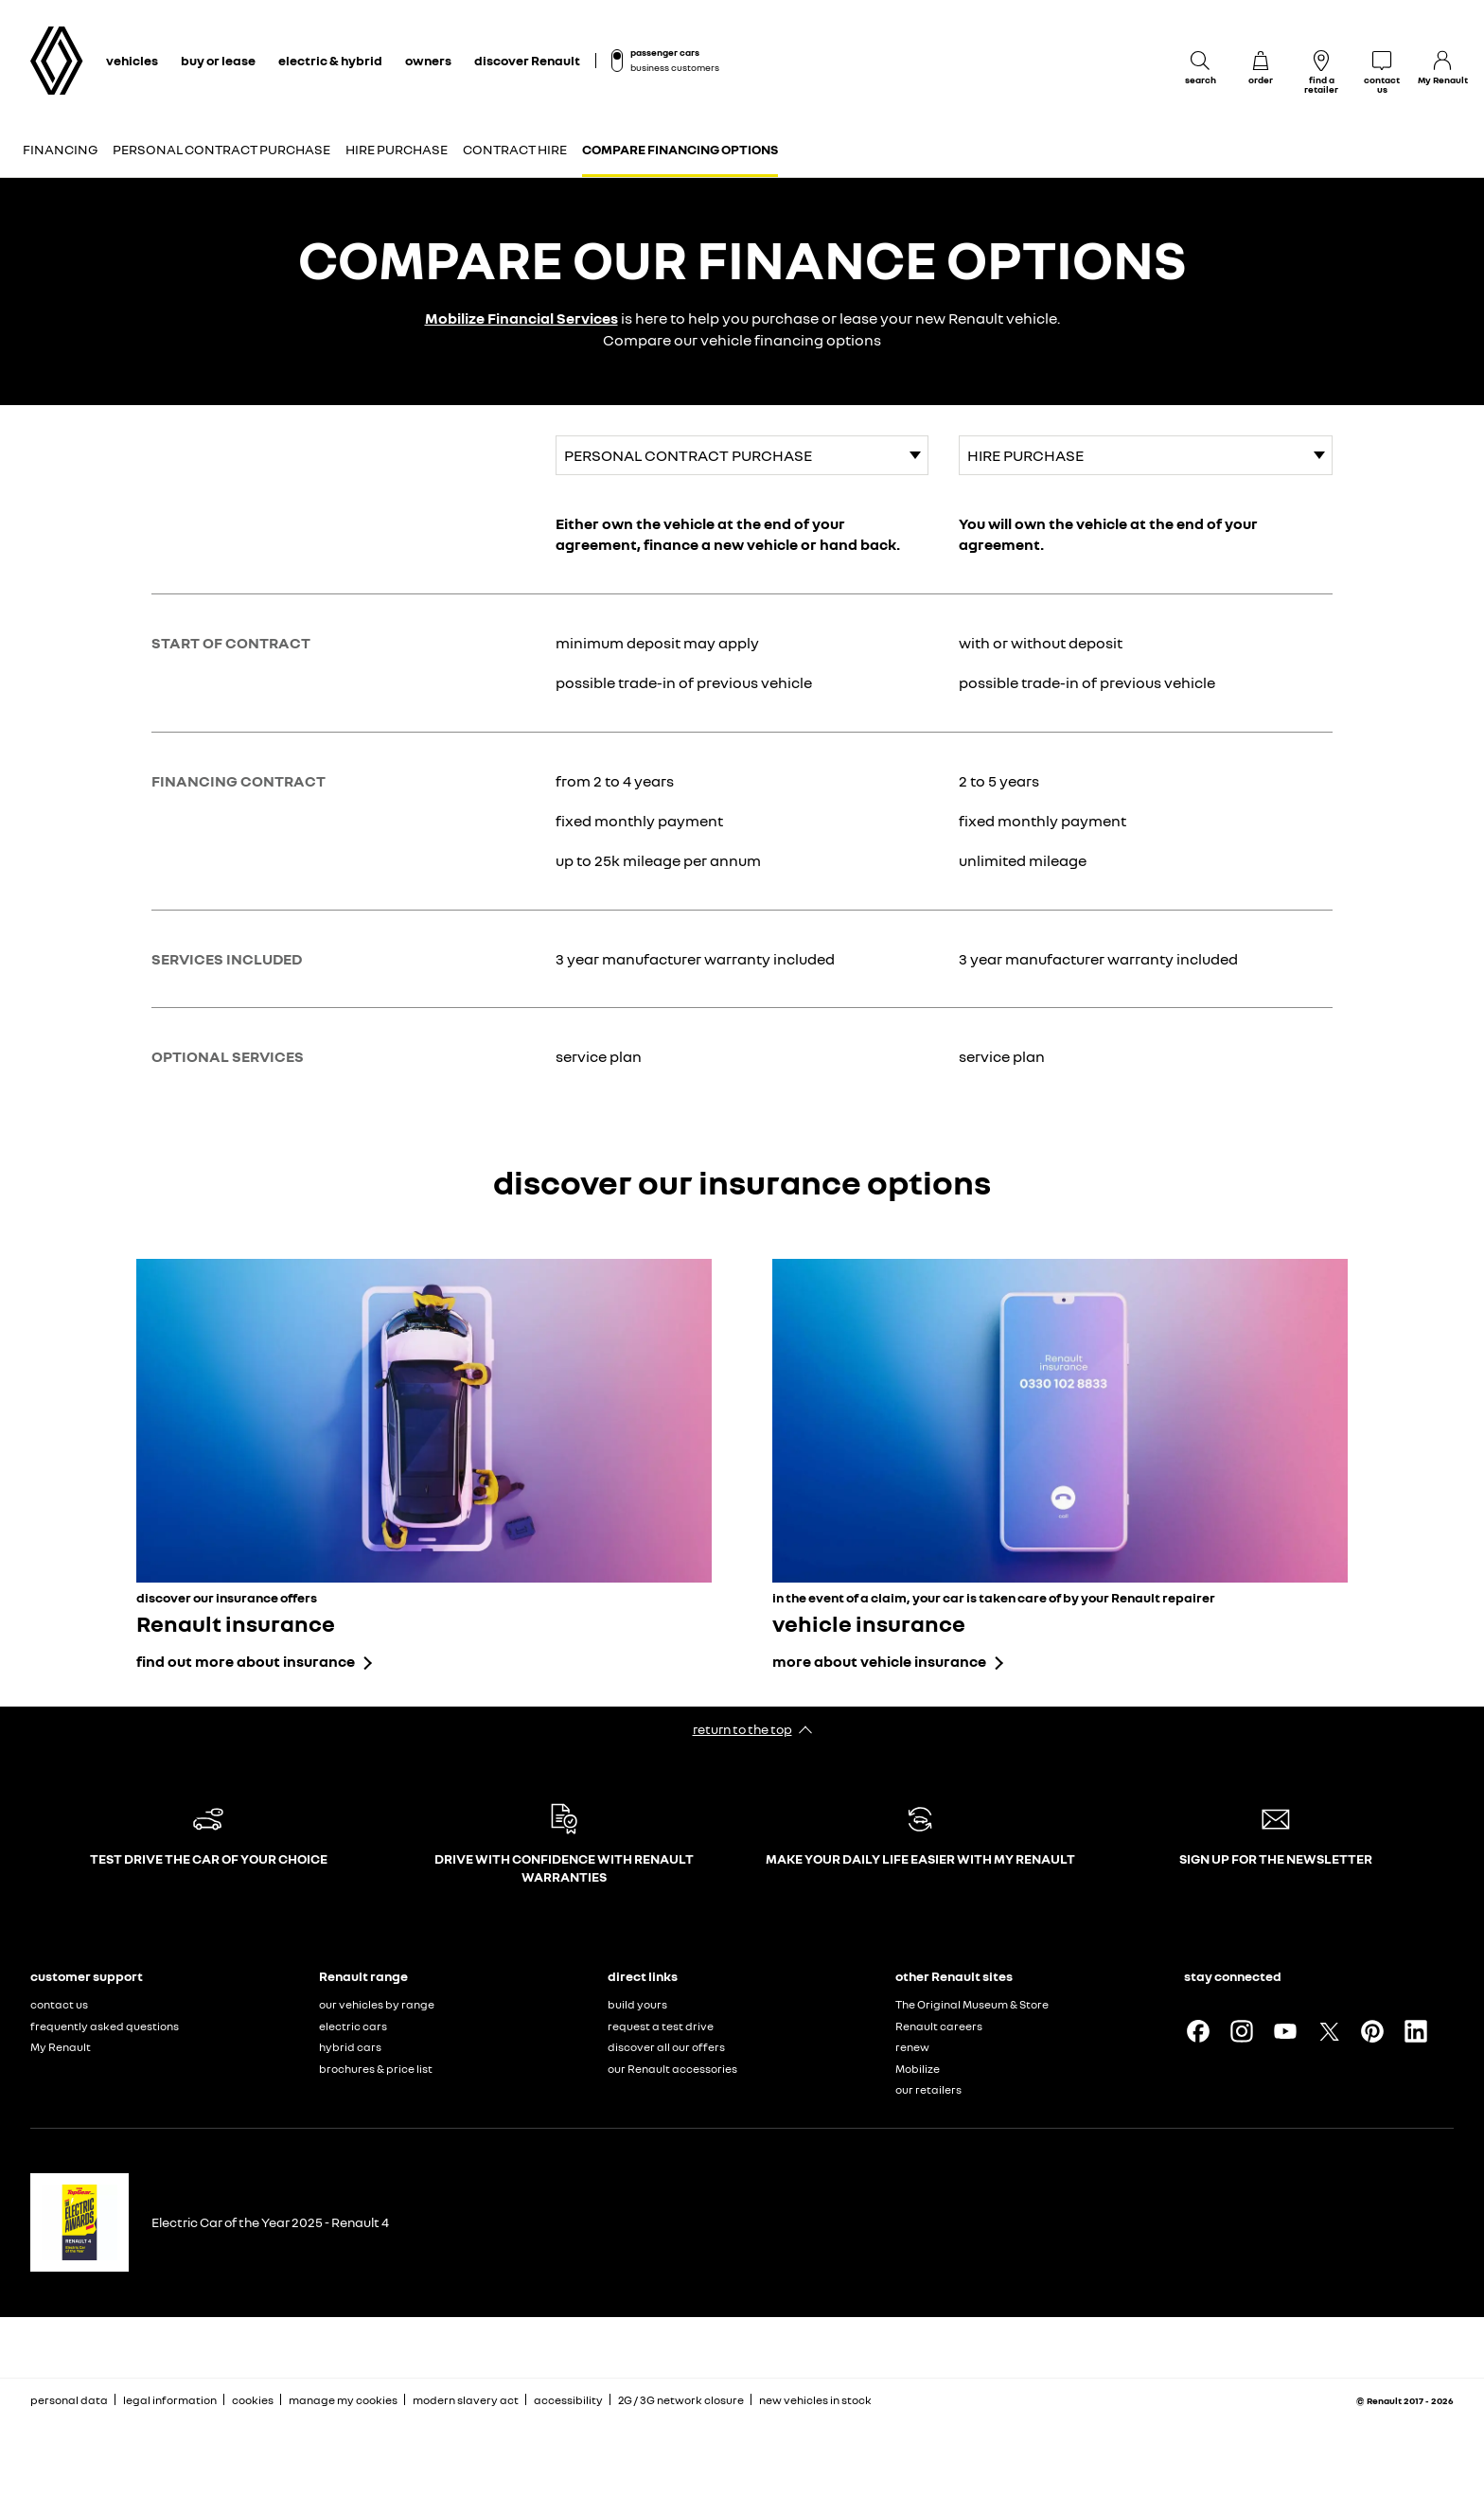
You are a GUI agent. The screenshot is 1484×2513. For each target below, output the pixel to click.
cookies (253, 2400)
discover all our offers (666, 2047)
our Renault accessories (672, 2069)
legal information (170, 2400)
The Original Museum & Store (972, 2004)
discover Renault (527, 60)
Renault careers (938, 2026)
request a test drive (661, 2026)
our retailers (928, 2089)
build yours (637, 2004)
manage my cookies (343, 2400)
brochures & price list (376, 2069)
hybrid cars (350, 2047)
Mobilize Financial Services (521, 318)
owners (428, 60)
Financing (60, 149)
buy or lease (218, 60)
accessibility (568, 2400)
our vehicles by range (376, 2004)
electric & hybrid (330, 60)
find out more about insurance (245, 1661)
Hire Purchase (396, 149)
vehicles (132, 60)
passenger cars (664, 52)
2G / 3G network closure (681, 2400)
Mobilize (917, 2069)
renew (912, 2047)
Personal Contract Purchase (221, 149)
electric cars (353, 2026)
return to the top (742, 1729)
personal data (69, 2400)
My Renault (60, 2047)
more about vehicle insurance (879, 1661)
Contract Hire (515, 149)
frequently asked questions (104, 2026)
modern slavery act (466, 2400)
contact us (59, 2004)
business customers (674, 67)
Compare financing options (680, 149)
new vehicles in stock (815, 2400)
